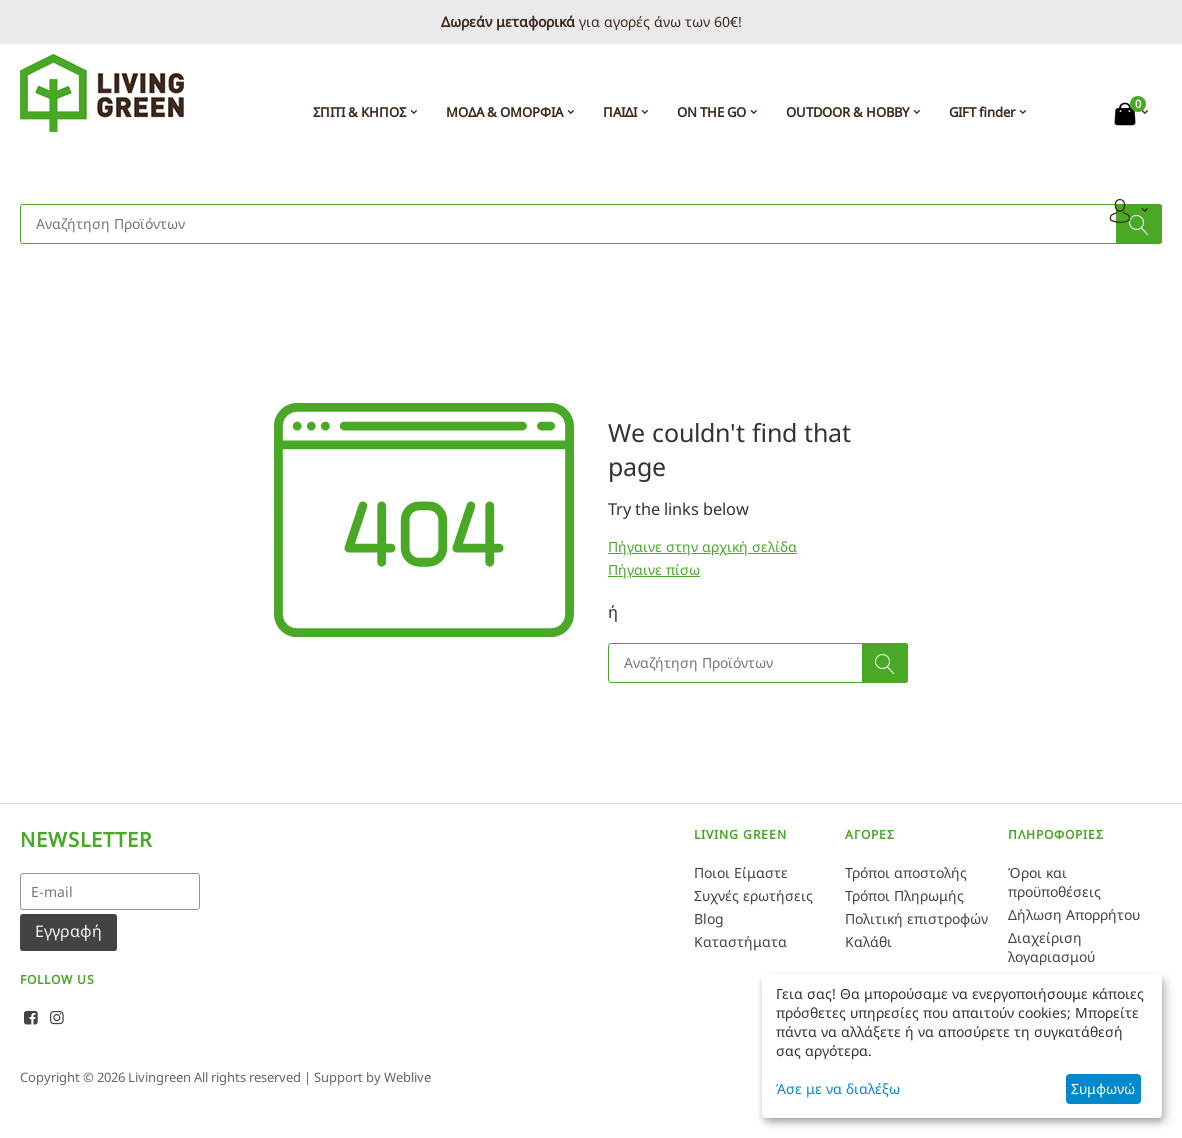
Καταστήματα (740, 941)
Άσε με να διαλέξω (838, 1088)
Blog (709, 918)
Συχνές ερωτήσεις (753, 895)
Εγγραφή (68, 931)
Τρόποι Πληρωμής (904, 895)
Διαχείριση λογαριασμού (1051, 947)
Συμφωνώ (1103, 1088)
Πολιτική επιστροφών (916, 918)
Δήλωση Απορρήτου (1074, 914)
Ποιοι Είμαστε (741, 872)
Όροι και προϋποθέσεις (1054, 882)
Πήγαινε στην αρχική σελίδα (702, 546)
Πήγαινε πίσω (654, 569)
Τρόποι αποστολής (906, 872)
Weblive (407, 1077)
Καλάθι (868, 941)
